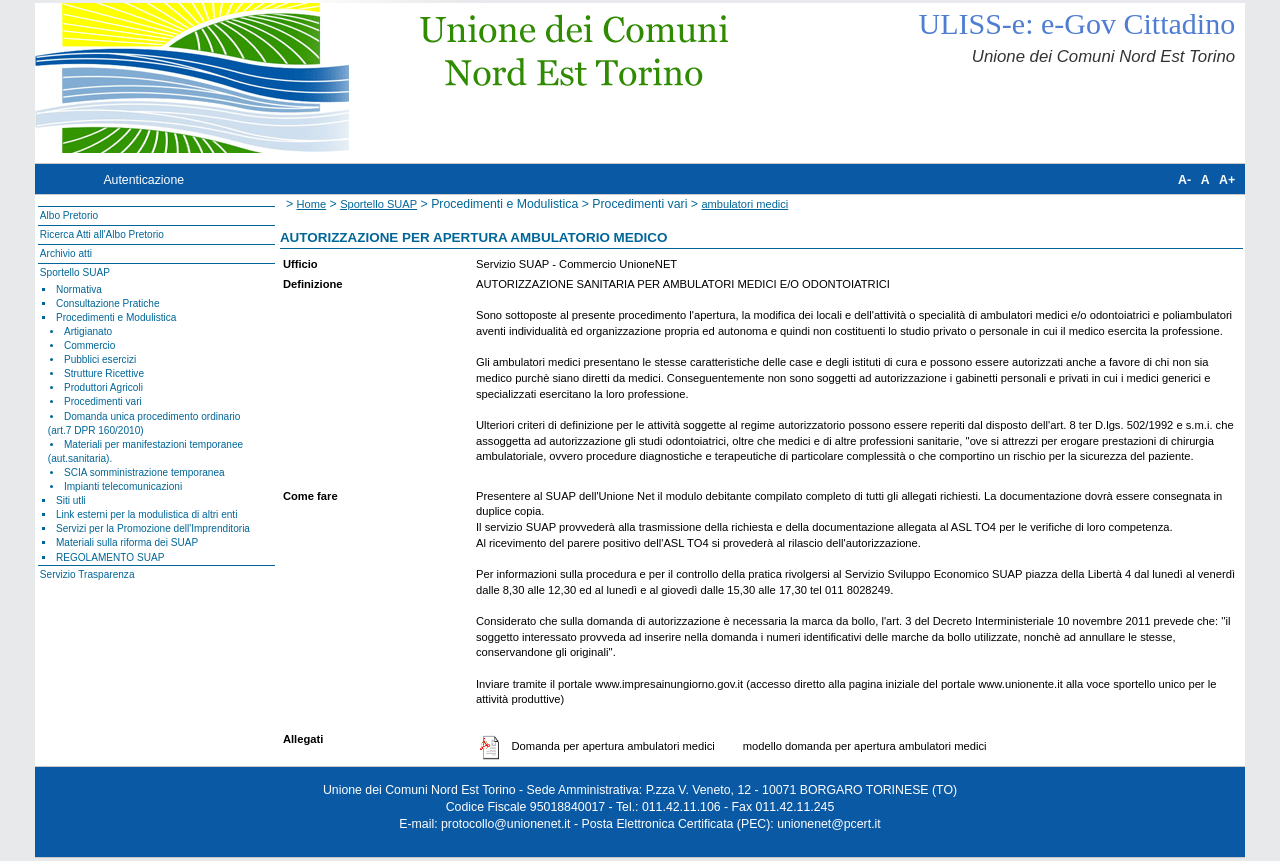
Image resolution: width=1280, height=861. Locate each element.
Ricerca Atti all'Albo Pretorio (102, 234)
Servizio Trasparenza (87, 574)
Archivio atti (66, 253)
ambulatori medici (744, 204)
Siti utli (71, 500)
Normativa (79, 289)
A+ (1227, 180)
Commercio (90, 345)
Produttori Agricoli (103, 387)
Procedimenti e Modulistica (116, 317)
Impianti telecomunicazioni (123, 486)
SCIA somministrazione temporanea (144, 472)
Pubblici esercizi (100, 359)
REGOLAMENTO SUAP (110, 557)
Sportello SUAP (75, 272)
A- (1184, 180)
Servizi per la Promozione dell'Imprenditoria (153, 528)
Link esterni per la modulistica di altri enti (147, 514)
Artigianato (88, 331)
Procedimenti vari (103, 401)
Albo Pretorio (69, 215)
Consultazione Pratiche (108, 303)
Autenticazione (143, 180)
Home (312, 204)
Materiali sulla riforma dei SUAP (127, 542)
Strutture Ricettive (104, 373)
